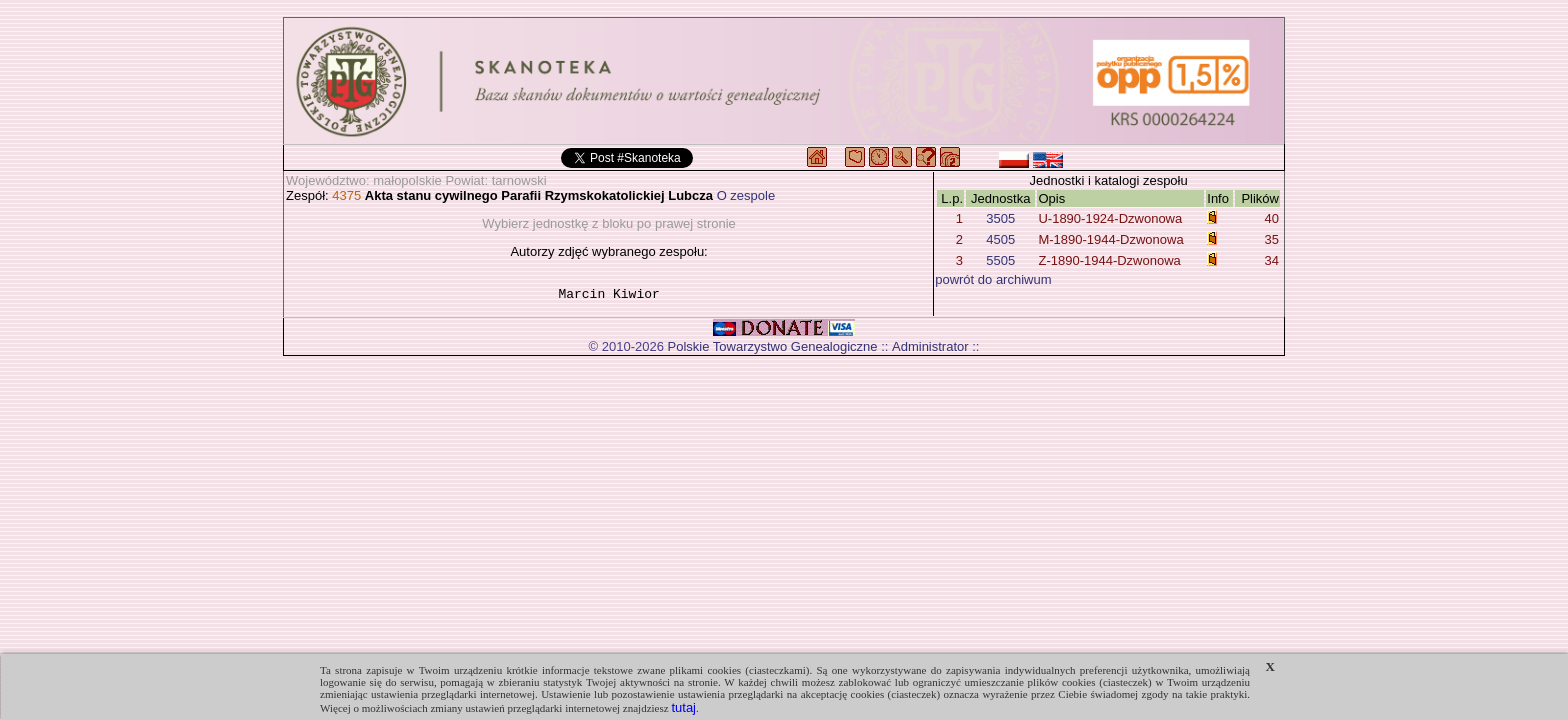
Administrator (930, 349)
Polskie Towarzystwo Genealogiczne (773, 349)
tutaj (683, 707)
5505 (1000, 260)
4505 (1000, 239)
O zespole (746, 195)
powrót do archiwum (993, 279)
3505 (1000, 218)
